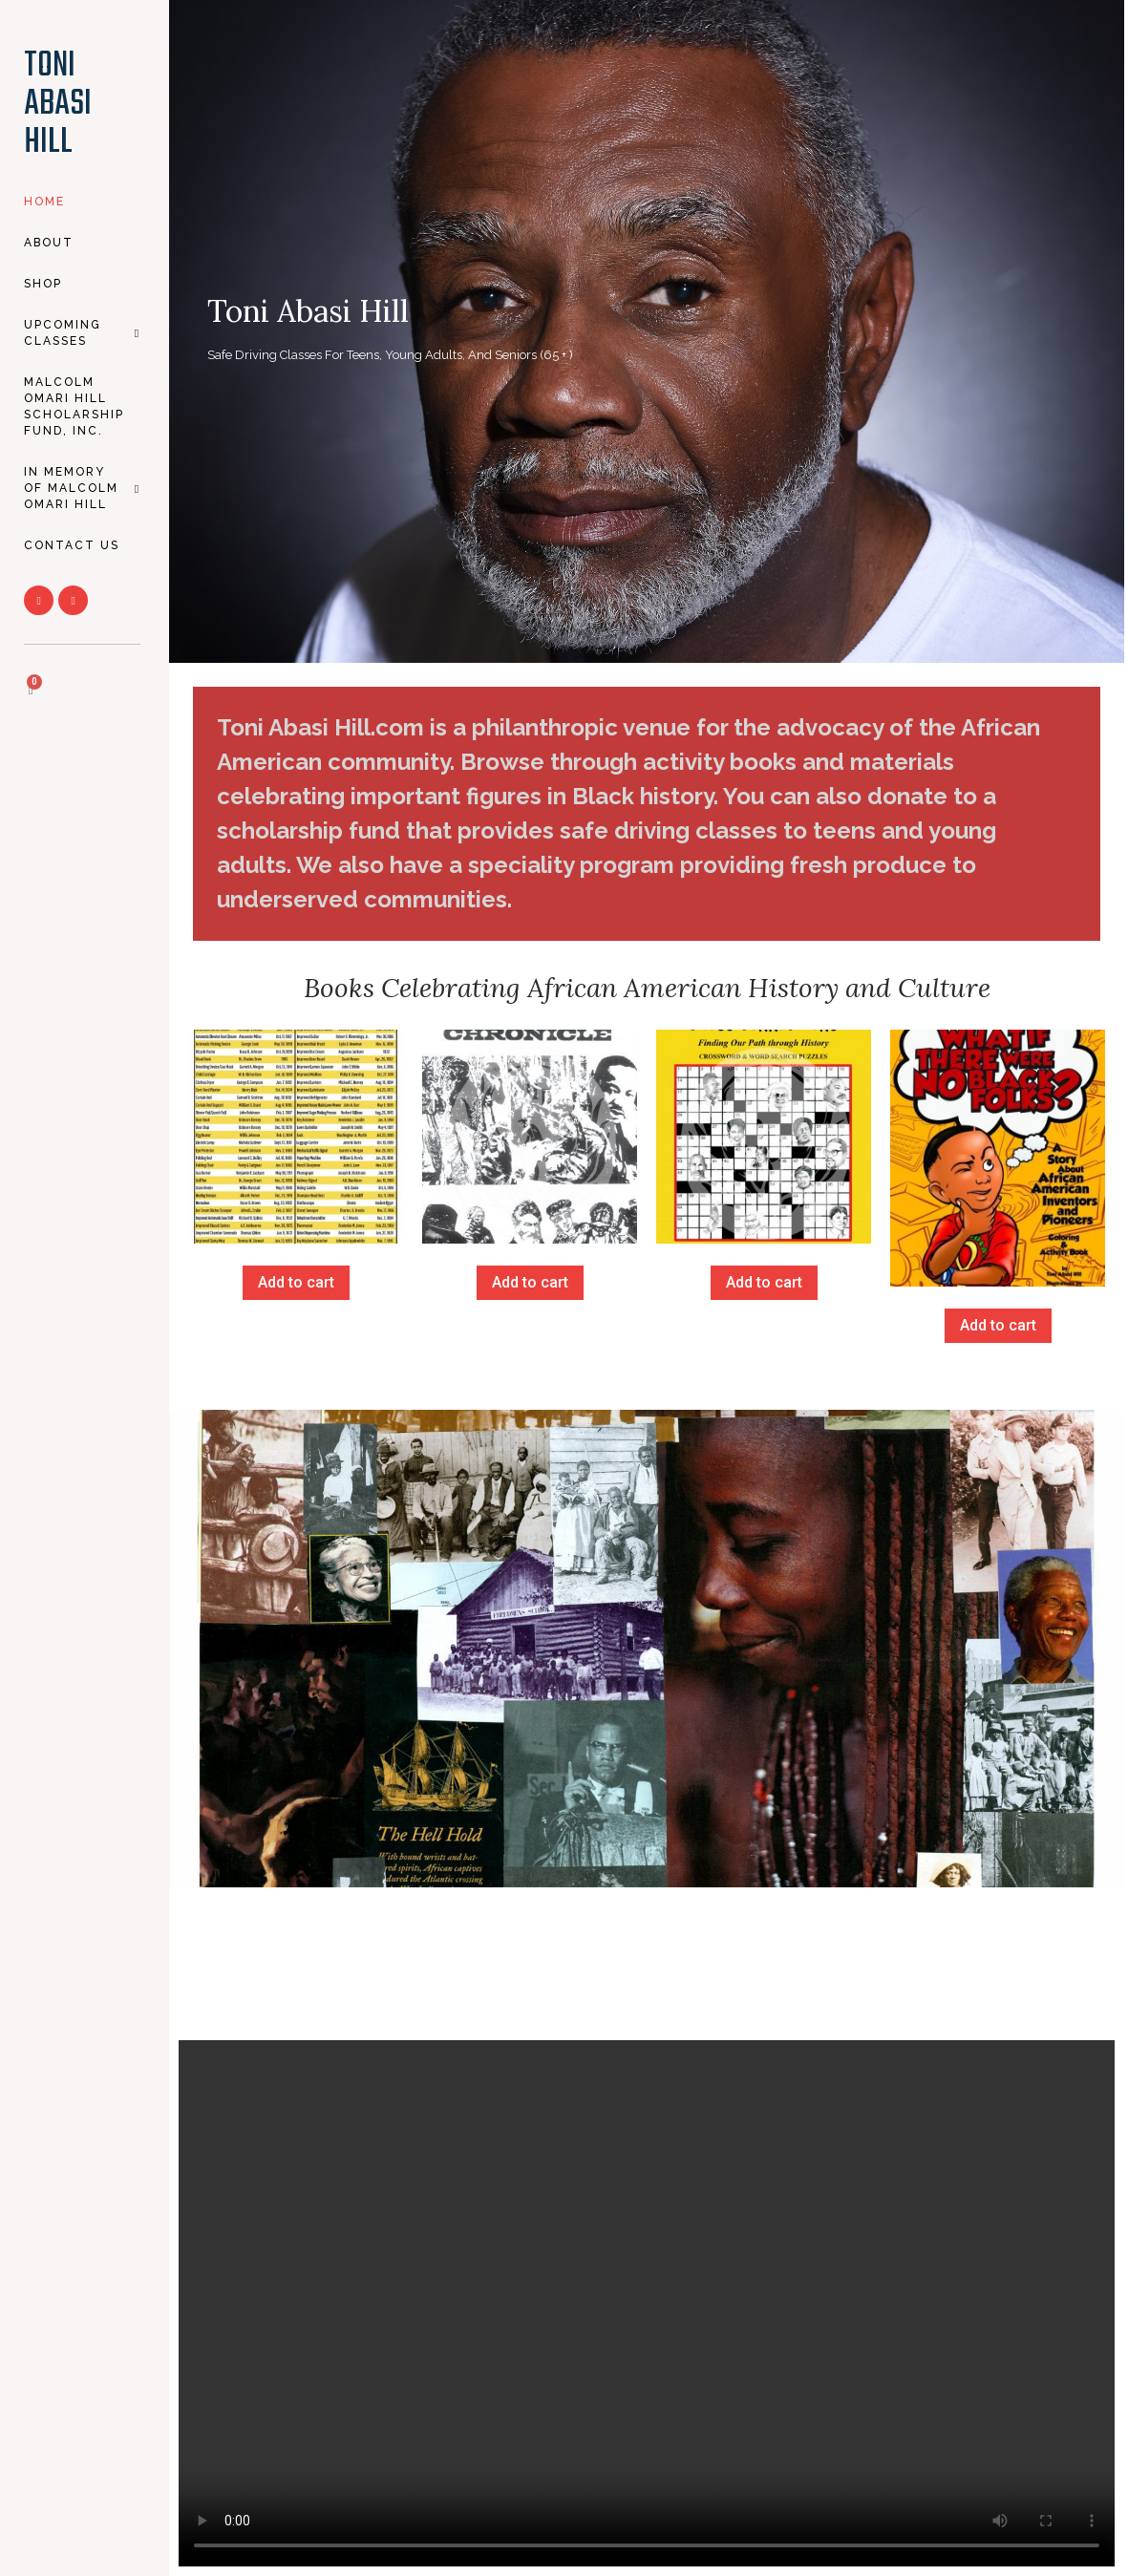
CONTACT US (71, 545)
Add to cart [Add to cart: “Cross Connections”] (764, 1282)
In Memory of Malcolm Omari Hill (82, 488)
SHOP (43, 283)
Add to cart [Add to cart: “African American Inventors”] (296, 1282)
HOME (44, 201)
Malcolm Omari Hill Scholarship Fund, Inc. (74, 406)
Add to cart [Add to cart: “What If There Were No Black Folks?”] (998, 1325)
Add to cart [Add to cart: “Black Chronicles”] (530, 1282)
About (49, 242)
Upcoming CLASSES (82, 333)
